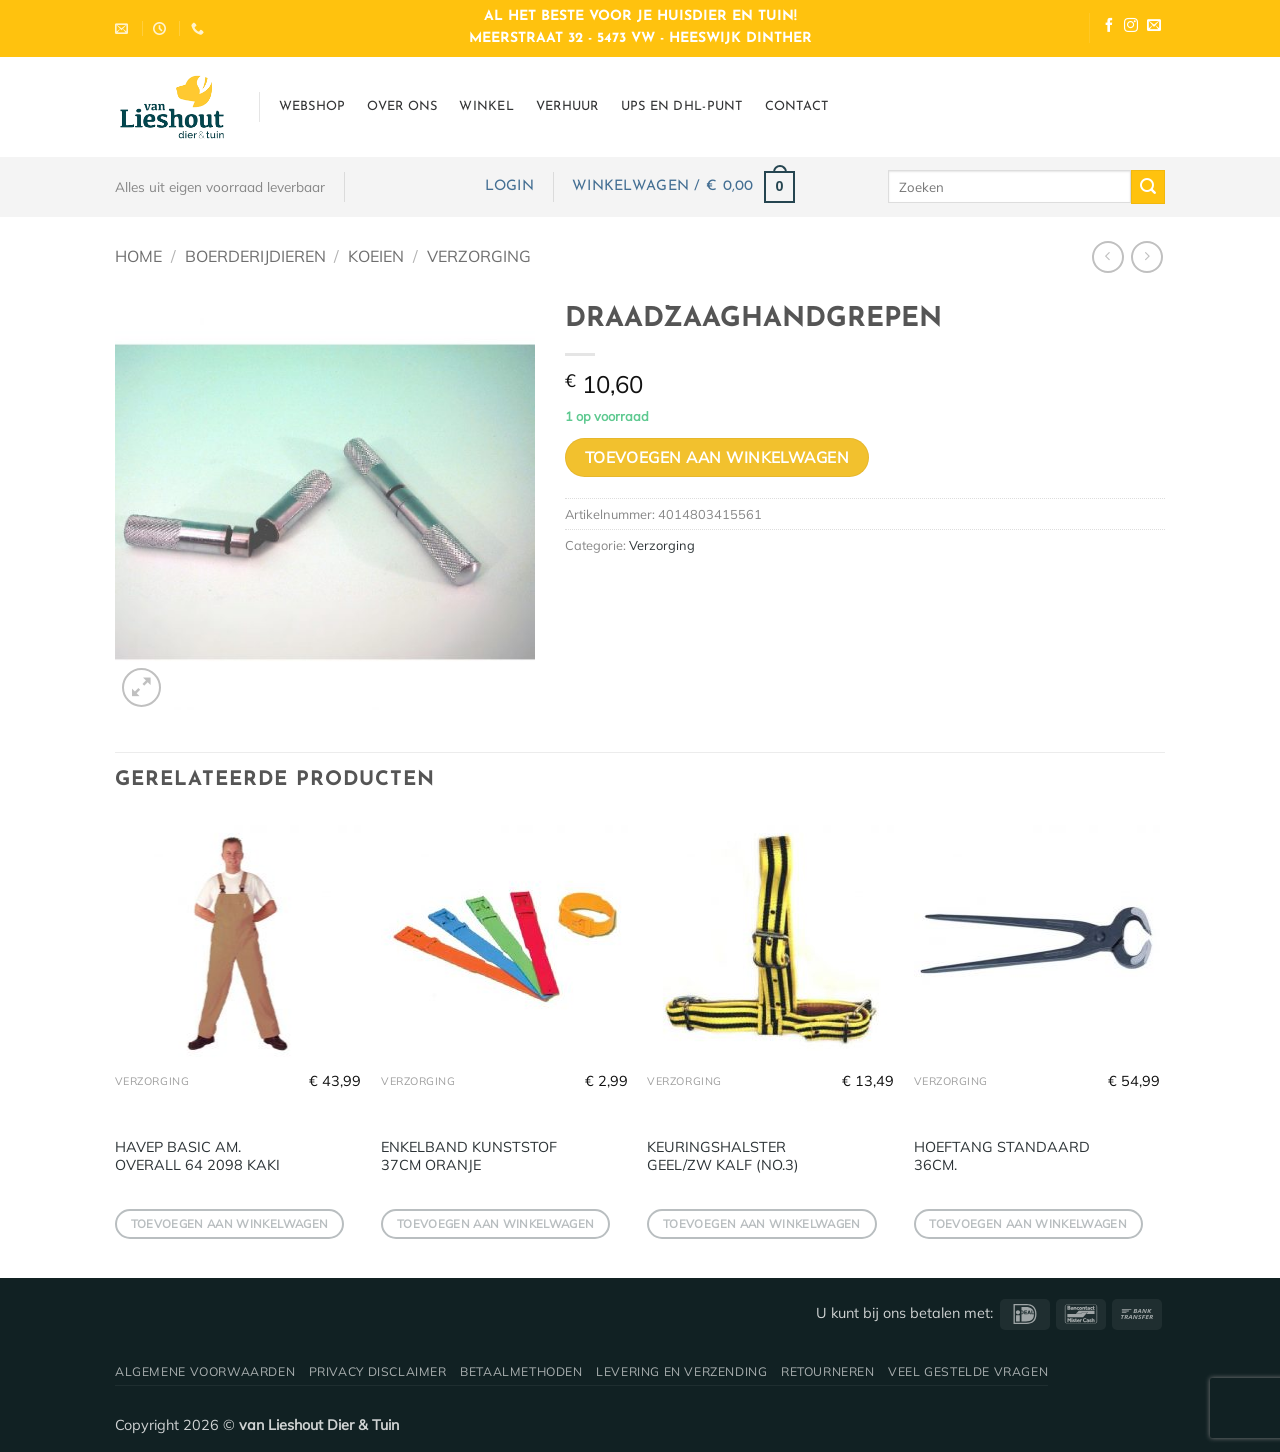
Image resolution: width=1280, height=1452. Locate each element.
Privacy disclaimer (378, 1371)
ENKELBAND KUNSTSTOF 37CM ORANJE (469, 1156)
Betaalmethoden (521, 1371)
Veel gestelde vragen (968, 1371)
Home (138, 256)
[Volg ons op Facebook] (1109, 27)
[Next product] (1107, 256)
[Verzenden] (1148, 187)
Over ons (402, 106)
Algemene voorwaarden (205, 1371)
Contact (797, 106)
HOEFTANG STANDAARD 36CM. (1002, 1156)
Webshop (312, 106)
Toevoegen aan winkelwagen (717, 457)
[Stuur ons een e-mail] (1154, 27)
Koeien (376, 256)
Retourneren (828, 1371)
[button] (509, 186)
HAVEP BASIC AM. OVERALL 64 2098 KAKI (197, 1156)
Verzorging (479, 256)
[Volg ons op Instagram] (1131, 27)
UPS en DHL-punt (682, 106)
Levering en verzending (681, 1371)
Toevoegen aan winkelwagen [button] (230, 1223)
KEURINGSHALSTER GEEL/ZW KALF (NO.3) (723, 1156)
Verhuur (567, 106)
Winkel (486, 106)
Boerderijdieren (255, 256)
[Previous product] (1146, 256)
